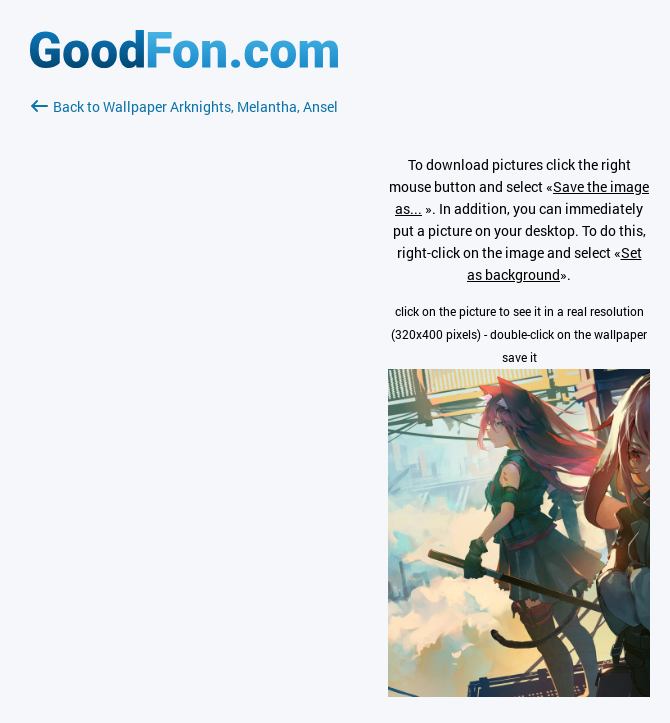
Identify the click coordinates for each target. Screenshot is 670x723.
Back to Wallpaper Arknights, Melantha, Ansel (184, 106)
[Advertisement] (184, 355)
